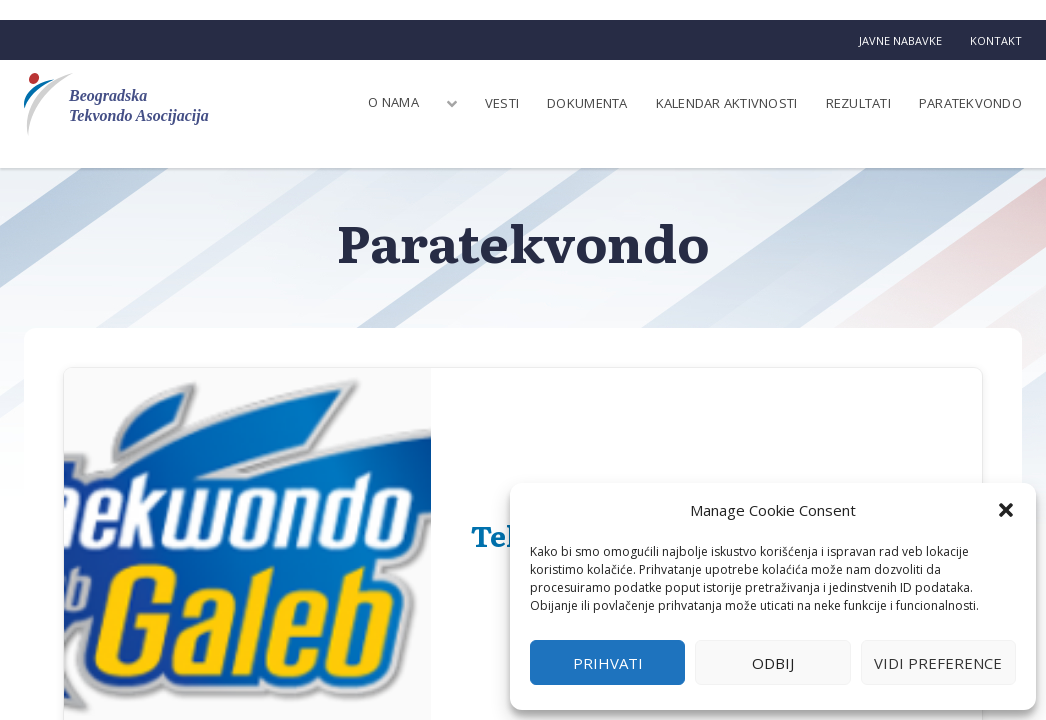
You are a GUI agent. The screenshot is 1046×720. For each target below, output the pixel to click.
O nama (393, 102)
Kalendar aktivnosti (727, 103)
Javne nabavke (900, 40)
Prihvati (608, 663)
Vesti (502, 103)
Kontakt (996, 40)
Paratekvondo (970, 103)
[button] (1006, 510)
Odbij (773, 663)
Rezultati (858, 103)
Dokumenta (587, 103)
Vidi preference (938, 663)
